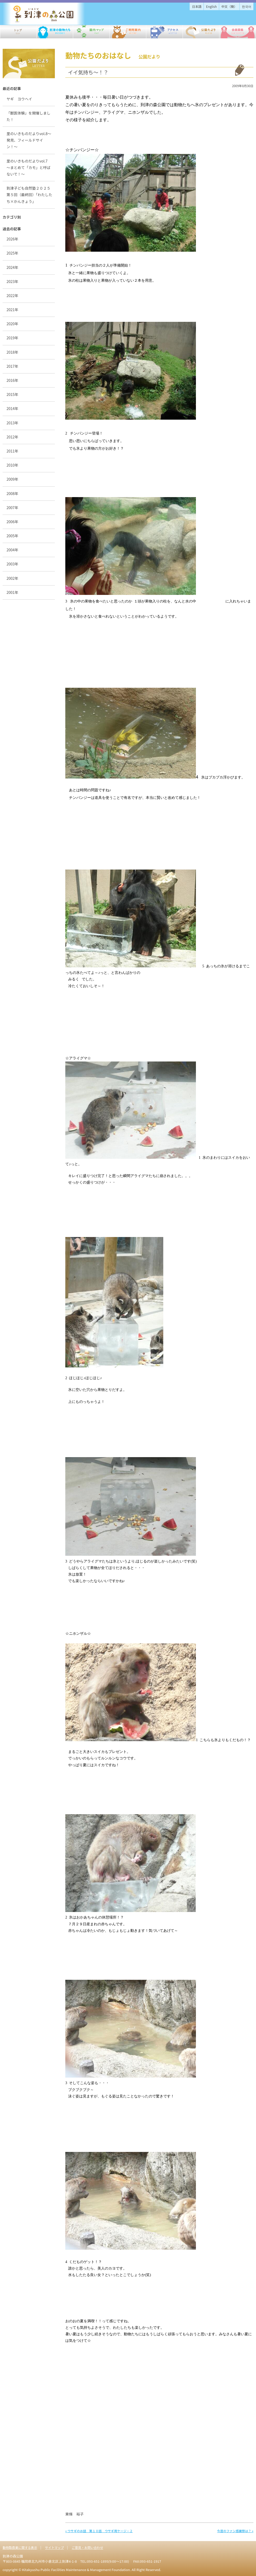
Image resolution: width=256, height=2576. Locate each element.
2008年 (12, 493)
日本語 (196, 6)
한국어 (246, 6)
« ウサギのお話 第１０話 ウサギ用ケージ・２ (99, 2531)
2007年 (12, 507)
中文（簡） (229, 6)
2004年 (12, 549)
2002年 (12, 578)
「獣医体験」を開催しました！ (28, 116)
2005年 (12, 535)
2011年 (12, 451)
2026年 (12, 239)
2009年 (12, 479)
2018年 (12, 352)
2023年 (12, 281)
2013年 (12, 422)
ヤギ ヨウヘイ (21, 98)
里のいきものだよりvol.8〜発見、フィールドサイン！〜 (29, 140)
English (211, 6)
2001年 (12, 592)
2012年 (12, 436)
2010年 (12, 465)
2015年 (12, 394)
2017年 (12, 366)
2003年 (12, 563)
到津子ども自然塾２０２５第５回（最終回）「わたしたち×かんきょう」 (29, 194)
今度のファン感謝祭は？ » (235, 2531)
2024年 (12, 267)
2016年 (12, 380)
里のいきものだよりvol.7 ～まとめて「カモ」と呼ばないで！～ (29, 167)
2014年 (12, 408)
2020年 (12, 323)
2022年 (12, 295)
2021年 (12, 309)
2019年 (12, 337)
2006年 (12, 521)
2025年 (12, 253)
